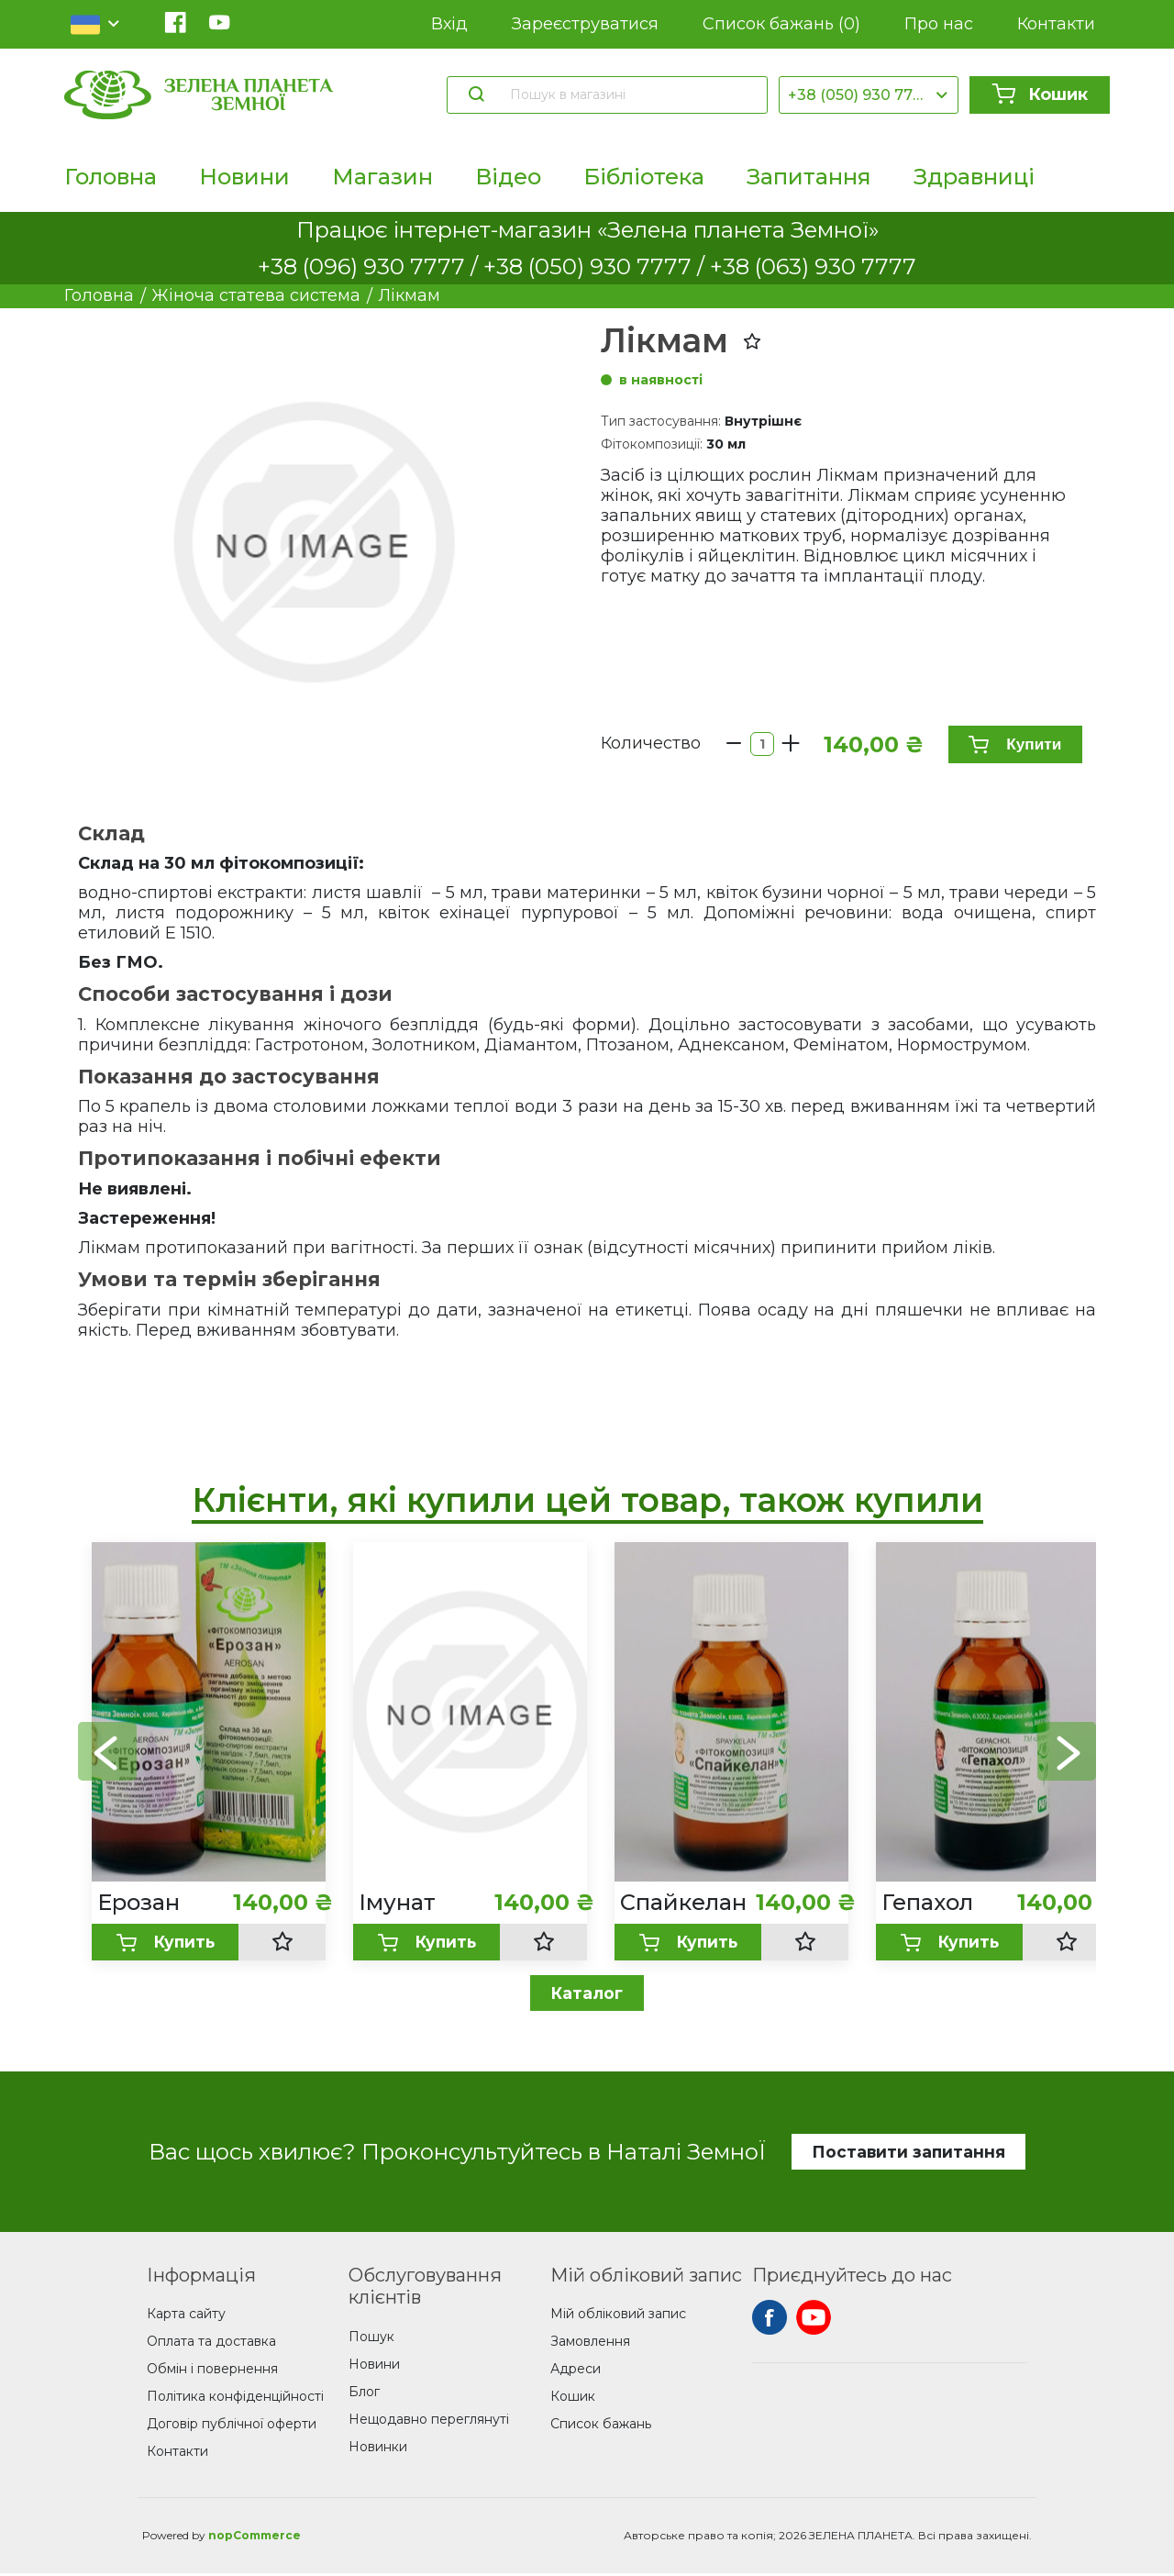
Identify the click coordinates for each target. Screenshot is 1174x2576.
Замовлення (590, 2344)
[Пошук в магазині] (629, 94)
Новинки (378, 2448)
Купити (1012, 744)
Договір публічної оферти (231, 2426)
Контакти (1056, 24)
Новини (244, 176)
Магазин (382, 176)
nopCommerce (254, 2538)
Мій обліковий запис (618, 2316)
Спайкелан (683, 1902)
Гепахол (927, 1902)
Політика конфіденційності (235, 2399)
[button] (1066, 1752)
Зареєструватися (585, 24)
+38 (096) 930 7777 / (370, 266)
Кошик (1039, 94)
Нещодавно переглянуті (429, 2421)
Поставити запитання (908, 2153)
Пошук (371, 2338)
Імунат (397, 1902)
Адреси (575, 2371)
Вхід (449, 24)
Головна (110, 176)
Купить (165, 1943)
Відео (508, 176)
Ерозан (138, 1902)
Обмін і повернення (212, 2371)
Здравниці (974, 176)
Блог (364, 2393)
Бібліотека (643, 176)
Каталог (587, 1994)
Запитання (809, 176)
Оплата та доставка (211, 2344)
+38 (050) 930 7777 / (596, 266)
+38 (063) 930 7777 (813, 266)
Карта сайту (186, 2316)
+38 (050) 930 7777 (859, 95)
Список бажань (781, 24)
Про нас (938, 24)
